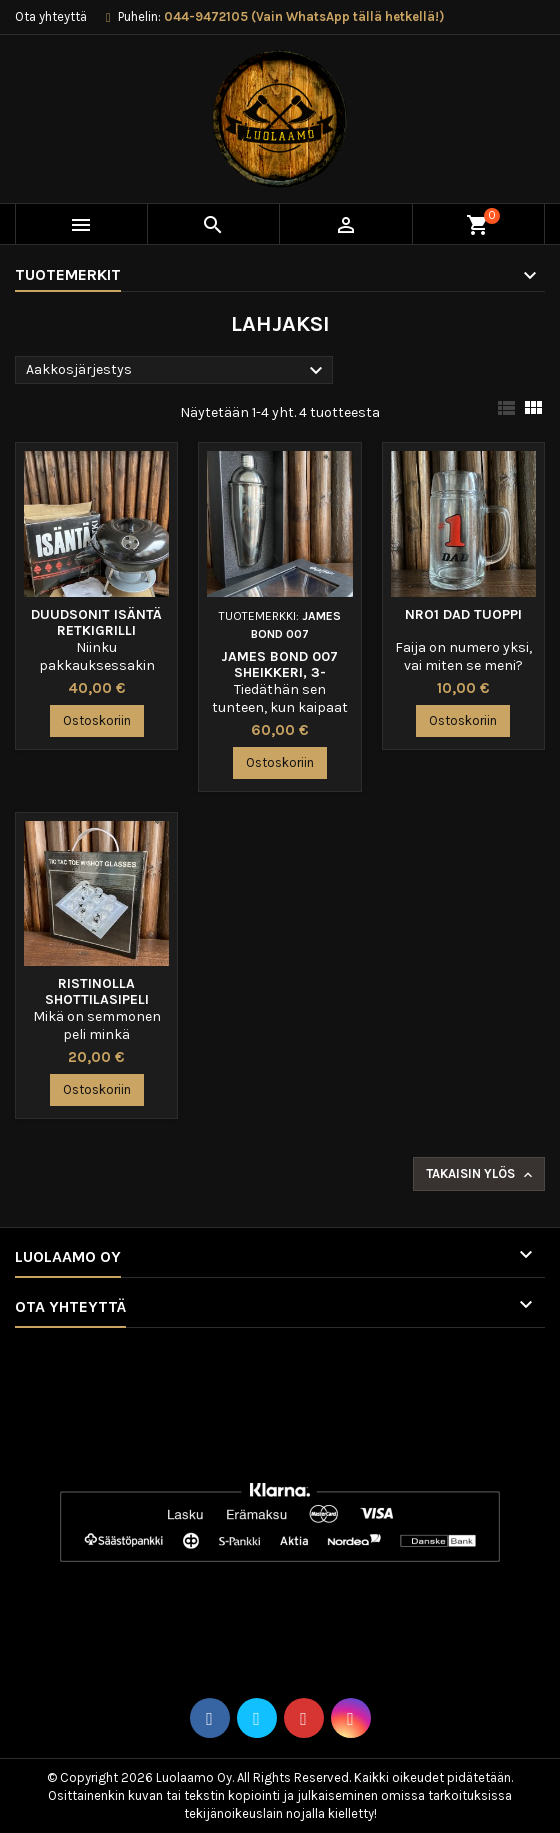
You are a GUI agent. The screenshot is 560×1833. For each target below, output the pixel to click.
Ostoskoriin (97, 720)
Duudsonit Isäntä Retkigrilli (96, 622)
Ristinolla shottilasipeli (97, 991)
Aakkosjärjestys (177, 371)
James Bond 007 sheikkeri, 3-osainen (279, 672)
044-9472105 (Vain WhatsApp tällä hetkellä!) (304, 16)
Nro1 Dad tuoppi (463, 614)
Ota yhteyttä (51, 16)
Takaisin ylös (481, 1174)
